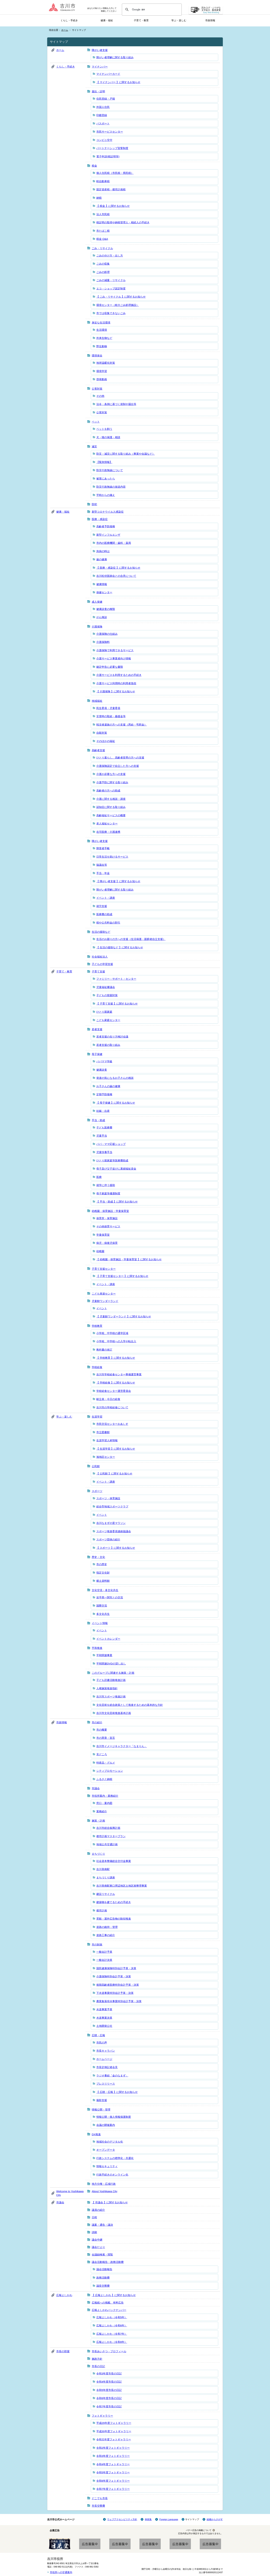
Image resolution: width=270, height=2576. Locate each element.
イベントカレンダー (108, 1638)
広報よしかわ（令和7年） (111, 2333)
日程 (94, 2217)
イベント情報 (100, 1623)
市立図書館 (103, 1432)
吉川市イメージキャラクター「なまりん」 (121, 1746)
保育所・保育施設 (107, 1218)
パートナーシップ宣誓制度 (112, 148)
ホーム (64, 30)
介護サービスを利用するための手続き (119, 674)
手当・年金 (103, 873)
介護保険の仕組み (107, 633)
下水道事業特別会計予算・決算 (115, 1992)
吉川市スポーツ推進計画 (111, 1696)
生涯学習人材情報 (107, 1440)
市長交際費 (98, 2505)
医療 (99, 1176)
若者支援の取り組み (108, 1044)
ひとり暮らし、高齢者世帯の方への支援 (120, 757)
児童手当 (101, 1135)
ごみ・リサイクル (102, 248)
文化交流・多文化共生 (105, 1590)
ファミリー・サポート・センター (116, 978)
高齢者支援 (98, 750)
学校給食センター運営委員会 (113, 1390)
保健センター (104, 592)
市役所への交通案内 (61, 2572)
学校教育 (97, 1325)
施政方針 (97, 2358)
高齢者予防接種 (105, 526)
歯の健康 (101, 559)
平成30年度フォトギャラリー (113, 2431)
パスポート (103, 123)
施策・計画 (98, 1820)
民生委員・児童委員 (108, 708)
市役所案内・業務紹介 (105, 1795)
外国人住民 (103, 106)
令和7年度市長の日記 (109, 2406)
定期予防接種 (104, 1094)
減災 (94, 446)
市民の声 (101, 2042)
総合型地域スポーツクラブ (112, 1506)
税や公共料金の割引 (108, 922)
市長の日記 (98, 2366)
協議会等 (101, 864)
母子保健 (97, 1054)
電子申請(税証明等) (107, 156)
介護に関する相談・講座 (111, 798)
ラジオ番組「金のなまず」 (112, 2075)
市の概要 (101, 1729)
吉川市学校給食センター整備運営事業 (119, 1374)
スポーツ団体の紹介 (108, 1539)
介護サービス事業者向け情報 (113, 658)
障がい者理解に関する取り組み (115, 57)
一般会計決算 (104, 1959)
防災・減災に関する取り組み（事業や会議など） (125, 453)
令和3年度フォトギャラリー (113, 2455)
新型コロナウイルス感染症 (108, 511)
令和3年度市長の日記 (109, 2373)
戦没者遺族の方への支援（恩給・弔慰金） (121, 724)
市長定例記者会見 (107, 2067)
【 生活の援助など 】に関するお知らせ (119, 947)
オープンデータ (105, 2149)
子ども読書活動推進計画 (111, 1680)
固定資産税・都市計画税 (111, 189)
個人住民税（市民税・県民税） (115, 172)
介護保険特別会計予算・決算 (113, 1976)
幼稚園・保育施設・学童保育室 (110, 1210)
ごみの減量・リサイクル (111, 280)
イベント (101, 1308)
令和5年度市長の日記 (109, 2389)
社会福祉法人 (100, 956)
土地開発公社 (104, 2025)
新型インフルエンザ (108, 534)
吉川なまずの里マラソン (111, 1522)
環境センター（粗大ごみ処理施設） (117, 304)
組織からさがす (215, 2519)
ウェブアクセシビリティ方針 (122, 2519)
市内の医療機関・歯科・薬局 (113, 542)
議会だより (98, 2247)
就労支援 (101, 906)
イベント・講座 (105, 897)
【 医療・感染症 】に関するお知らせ (118, 567)
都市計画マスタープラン (111, 1836)
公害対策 (97, 388)
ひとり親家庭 (104, 1011)
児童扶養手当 (104, 1152)
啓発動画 (101, 379)
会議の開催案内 (105, 2124)
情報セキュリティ (107, 2166)
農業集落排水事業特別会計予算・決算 (119, 2001)
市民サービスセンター (109, 131)
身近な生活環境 (101, 322)
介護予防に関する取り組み (112, 782)
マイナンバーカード (108, 73)
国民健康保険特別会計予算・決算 (116, 1968)
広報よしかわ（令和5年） (111, 2317)
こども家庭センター (108, 1020)
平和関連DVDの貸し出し (111, 1663)
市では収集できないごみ (111, 313)
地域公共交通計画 (107, 1844)
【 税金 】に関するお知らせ (113, 205)
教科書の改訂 (104, 1349)
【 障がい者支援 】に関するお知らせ (118, 881)
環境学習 (101, 371)
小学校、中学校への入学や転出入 (116, 1341)
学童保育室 (103, 1234)
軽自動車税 (103, 181)
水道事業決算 (104, 2017)
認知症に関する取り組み (111, 807)
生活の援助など (101, 931)
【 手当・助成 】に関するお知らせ (117, 1201)
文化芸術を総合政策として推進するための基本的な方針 (129, 1704)
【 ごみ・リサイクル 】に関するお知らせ (121, 296)
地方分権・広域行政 (104, 2183)
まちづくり (98, 1853)
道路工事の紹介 (105, 1935)
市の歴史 (101, 1564)
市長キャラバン (105, 2050)
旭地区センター (105, 1456)
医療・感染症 (100, 519)
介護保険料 (103, 641)
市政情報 (210, 20)
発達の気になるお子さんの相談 (115, 1077)
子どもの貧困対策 (107, 995)
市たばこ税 (103, 230)
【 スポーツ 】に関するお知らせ (115, 1547)
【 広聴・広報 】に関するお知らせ (117, 2091)
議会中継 (97, 2239)
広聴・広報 (98, 2035)
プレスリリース (105, 2083)
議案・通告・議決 (102, 2224)
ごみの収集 (103, 263)
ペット (96, 421)
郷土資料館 (103, 1580)
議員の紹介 (98, 2209)
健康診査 (101, 1069)
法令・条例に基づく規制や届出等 (116, 404)
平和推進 (97, 1647)
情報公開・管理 (101, 2109)
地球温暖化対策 (105, 362)
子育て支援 (98, 971)
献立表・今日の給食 (108, 1399)
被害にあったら (105, 478)
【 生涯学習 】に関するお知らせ (115, 1448)
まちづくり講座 (105, 1877)
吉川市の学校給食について (112, 1407)
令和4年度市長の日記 (109, 2381)
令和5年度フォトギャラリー (113, 2472)
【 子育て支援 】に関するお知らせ (117, 1003)
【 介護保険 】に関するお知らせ (115, 691)
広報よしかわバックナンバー (109, 2310)
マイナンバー (100, 66)
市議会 (96, 1788)
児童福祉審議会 (105, 987)
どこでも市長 (100, 2498)
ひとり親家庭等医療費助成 (112, 1160)
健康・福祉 (107, 20)
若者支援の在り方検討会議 (112, 1036)
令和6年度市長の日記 (109, 2398)
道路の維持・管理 (107, 1926)
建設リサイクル (105, 1893)
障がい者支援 (100, 50)
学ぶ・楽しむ (178, 20)
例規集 (148, 2519)
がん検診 (101, 617)
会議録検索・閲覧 (102, 2254)
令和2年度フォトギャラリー (113, 2447)
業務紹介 (101, 1811)
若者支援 (97, 1029)
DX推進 (96, 2134)
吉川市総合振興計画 (108, 1827)
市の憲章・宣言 (105, 1737)
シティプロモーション (109, 1770)
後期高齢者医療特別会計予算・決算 (117, 1984)
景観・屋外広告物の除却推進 (113, 1918)
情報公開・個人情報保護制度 (113, 2116)
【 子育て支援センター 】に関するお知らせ (122, 1276)
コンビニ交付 (104, 139)
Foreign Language (168, 2519)
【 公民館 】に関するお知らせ (114, 1473)
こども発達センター (104, 1293)
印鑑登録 (101, 115)
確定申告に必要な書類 (109, 666)
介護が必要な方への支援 (111, 774)
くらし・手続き (69, 20)
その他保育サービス (108, 1226)
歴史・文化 (98, 1557)
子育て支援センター (104, 1268)
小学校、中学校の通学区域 (112, 1333)
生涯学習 (97, 1416)
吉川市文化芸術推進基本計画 (113, 1712)
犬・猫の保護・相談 (108, 437)
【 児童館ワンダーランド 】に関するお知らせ (123, 1316)
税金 (94, 165)
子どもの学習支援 (102, 964)
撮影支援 (101, 2100)
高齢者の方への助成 (108, 790)
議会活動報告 (104, 2269)
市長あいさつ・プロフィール (109, 2351)
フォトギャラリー (102, 2415)
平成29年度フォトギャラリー (113, 2422)
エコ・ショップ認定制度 (111, 288)
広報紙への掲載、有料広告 (108, 2302)
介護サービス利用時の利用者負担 (116, 683)
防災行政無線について (109, 470)
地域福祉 (97, 700)
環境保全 (97, 355)
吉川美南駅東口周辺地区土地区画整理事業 (121, 1885)
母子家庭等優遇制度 (108, 1193)
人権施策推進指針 (107, 1688)
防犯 (94, 504)
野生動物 (101, 346)
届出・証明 (98, 91)
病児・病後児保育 (107, 1242)
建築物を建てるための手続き (113, 1902)
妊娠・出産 (103, 1110)
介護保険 (97, 626)
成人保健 (97, 601)
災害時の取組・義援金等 (111, 716)
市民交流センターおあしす (112, 1423)
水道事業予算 (104, 2009)
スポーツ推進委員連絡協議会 (113, 1531)
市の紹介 (97, 1722)
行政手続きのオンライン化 (112, 2174)
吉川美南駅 (103, 1869)
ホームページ (104, 2059)
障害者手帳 (103, 848)
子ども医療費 (104, 1127)
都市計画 (101, 1910)
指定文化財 (103, 1572)
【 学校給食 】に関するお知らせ (115, 1382)
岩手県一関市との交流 (109, 1597)
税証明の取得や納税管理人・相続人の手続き (123, 222)
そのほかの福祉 (105, 741)
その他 (100, 395)
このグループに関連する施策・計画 (113, 1672)
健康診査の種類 (105, 608)
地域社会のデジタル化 (109, 2141)
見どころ (101, 1754)
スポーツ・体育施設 (108, 1498)
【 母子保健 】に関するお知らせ (115, 1102)
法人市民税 (103, 214)
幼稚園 (100, 1251)
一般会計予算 (104, 1951)
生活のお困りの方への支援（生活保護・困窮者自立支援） (131, 939)
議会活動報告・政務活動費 (108, 2261)
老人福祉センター (107, 823)
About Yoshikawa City (104, 2191)
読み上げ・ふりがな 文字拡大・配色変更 (211, 10)
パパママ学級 (104, 1061)
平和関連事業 (104, 1655)
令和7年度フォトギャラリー (113, 2488)
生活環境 (101, 329)
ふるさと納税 (104, 1779)
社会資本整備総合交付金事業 (113, 1861)
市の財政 (97, 1944)
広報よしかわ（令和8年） (111, 2341)
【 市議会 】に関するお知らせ (110, 2202)
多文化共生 (103, 1613)
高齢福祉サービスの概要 (111, 815)
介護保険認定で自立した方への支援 (117, 765)
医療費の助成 (104, 914)
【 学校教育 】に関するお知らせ (115, 1357)
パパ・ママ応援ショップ (111, 1143)
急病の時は (103, 551)
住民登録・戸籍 (105, 98)
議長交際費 (103, 2285)
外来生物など (104, 337)
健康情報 (101, 584)
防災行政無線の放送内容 (111, 486)
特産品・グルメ (105, 1762)
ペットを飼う (104, 428)
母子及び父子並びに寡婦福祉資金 (116, 1168)
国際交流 (101, 1605)
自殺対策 (101, 732)
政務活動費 (103, 2277)
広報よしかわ (64, 2295)
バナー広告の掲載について (198, 2530)
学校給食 (97, 1367)
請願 (94, 2232)
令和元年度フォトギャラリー (113, 2439)
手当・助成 (98, 1120)
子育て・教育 (141, 20)
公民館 (96, 1466)
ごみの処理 (103, 272)
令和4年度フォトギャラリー (113, 2464)
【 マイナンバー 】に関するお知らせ (118, 82)
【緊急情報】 (104, 462)
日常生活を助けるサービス (112, 856)
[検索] (151, 9)
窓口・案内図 (104, 1803)
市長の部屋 (63, 2351)
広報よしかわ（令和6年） (111, 2325)
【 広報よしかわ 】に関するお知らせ (114, 2295)
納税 (99, 197)
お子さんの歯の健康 (108, 1086)
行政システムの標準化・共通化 (115, 2158)
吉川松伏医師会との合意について (116, 575)
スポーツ (97, 1491)
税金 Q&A (102, 238)
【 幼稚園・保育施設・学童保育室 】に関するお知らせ (129, 1259)
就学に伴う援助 (105, 1185)
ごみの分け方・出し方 (109, 255)
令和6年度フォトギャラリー (113, 2480)
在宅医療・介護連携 (108, 831)
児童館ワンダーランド (105, 1301)
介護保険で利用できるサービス (115, 650)
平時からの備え (105, 495)
